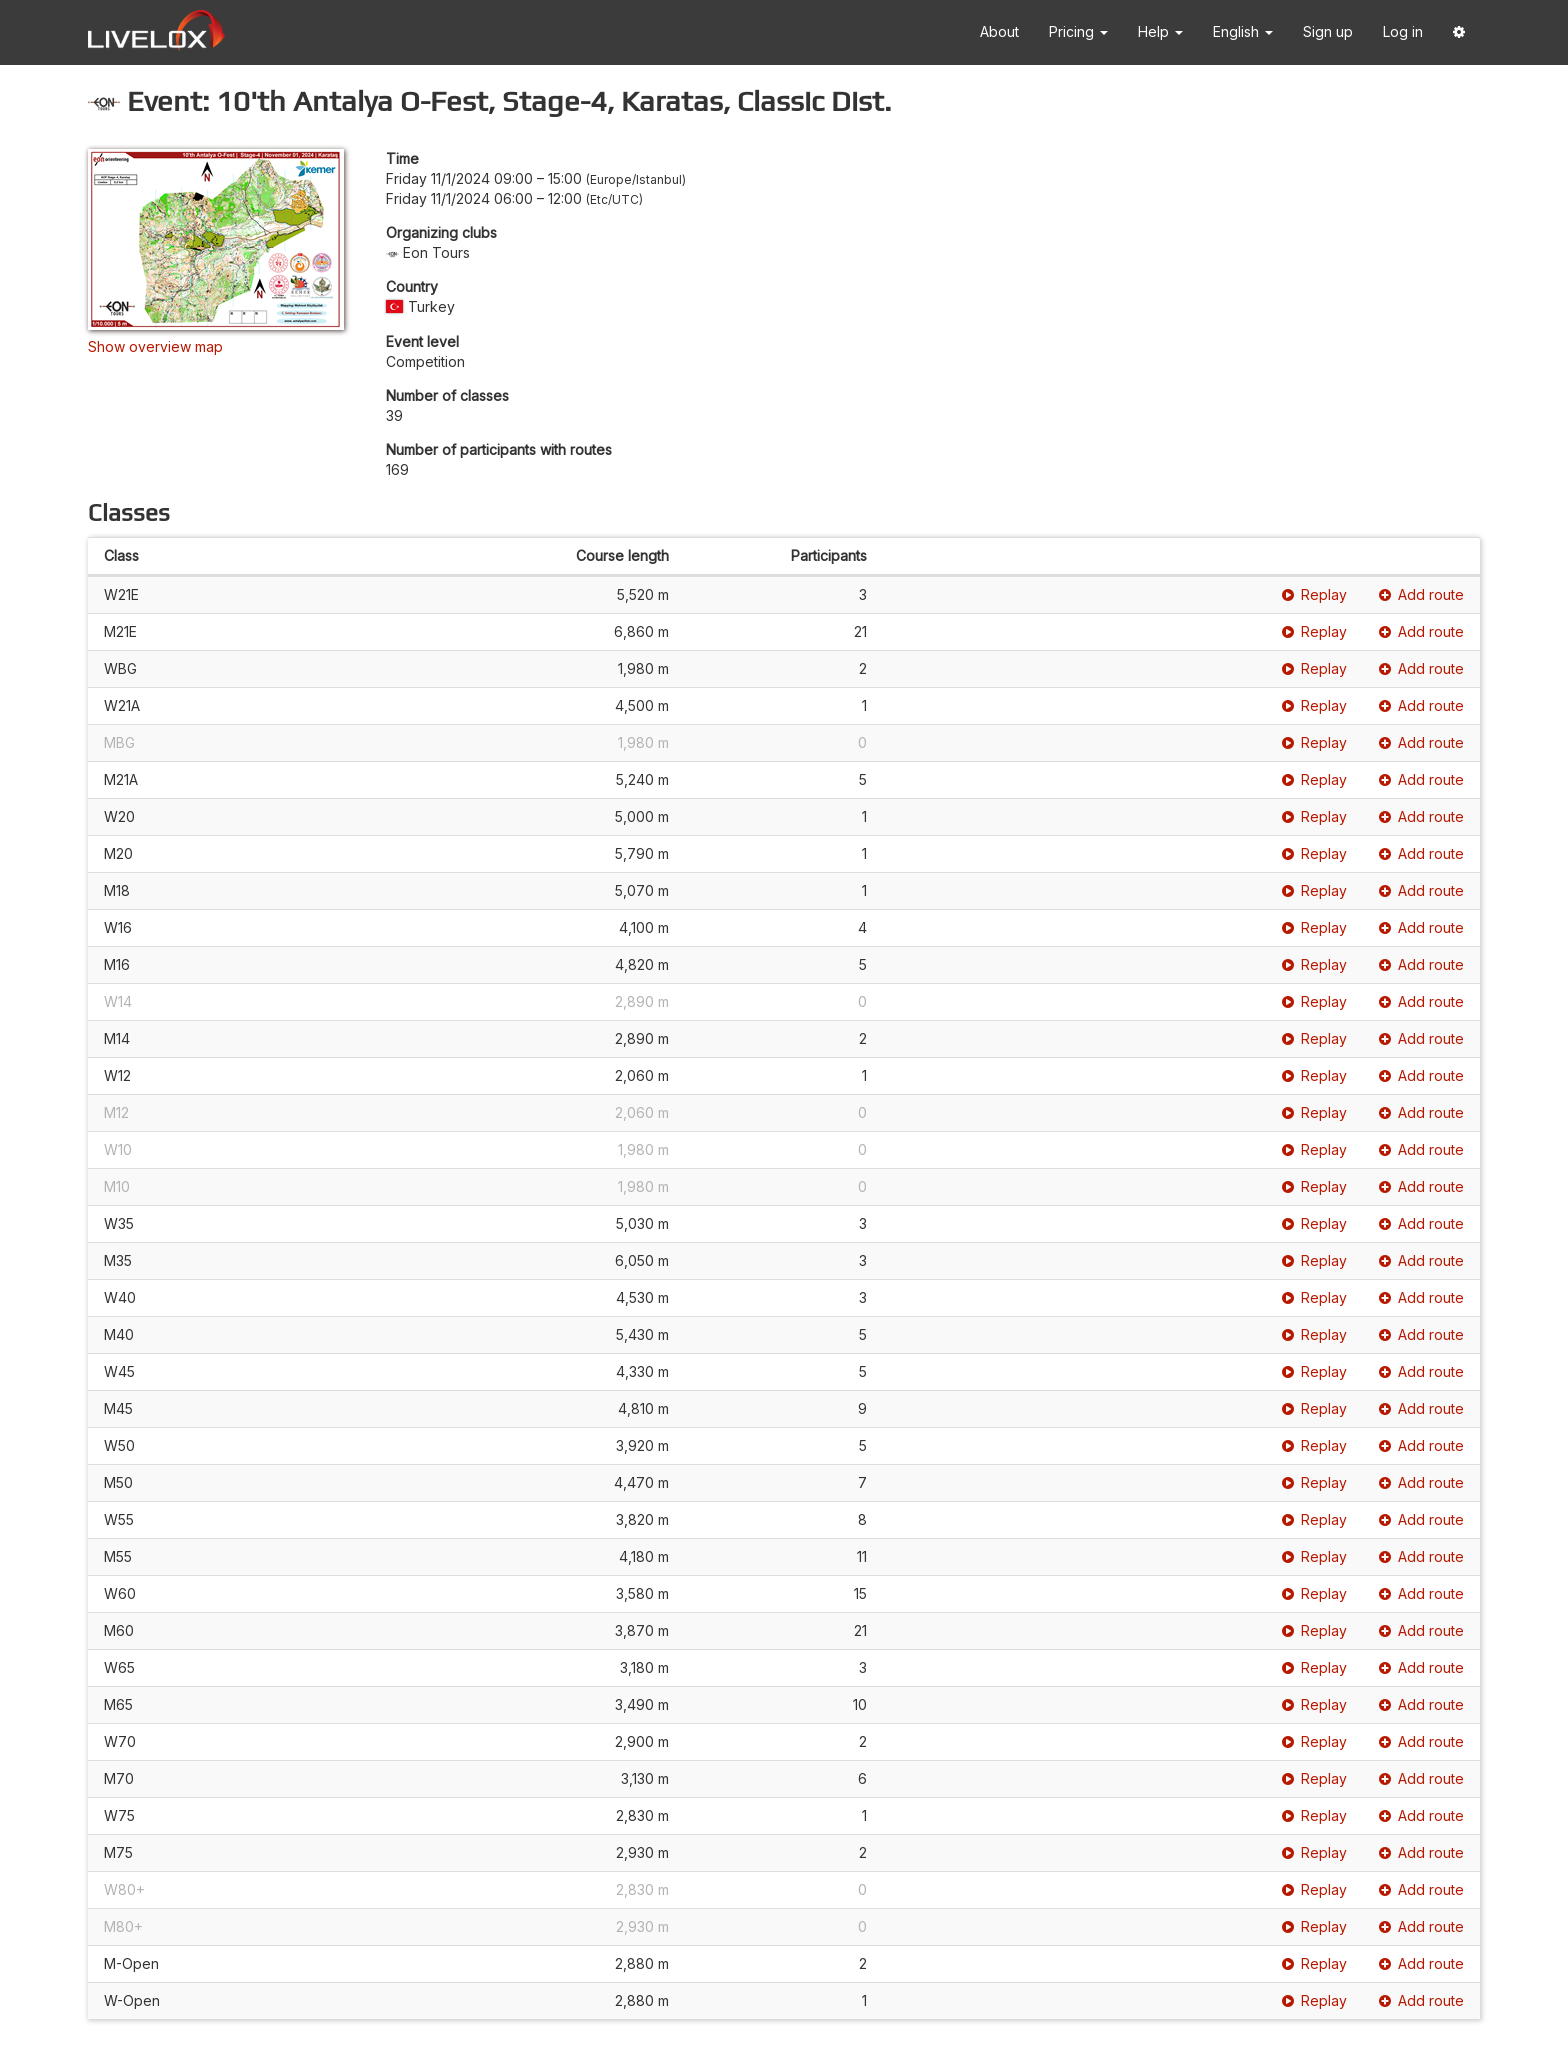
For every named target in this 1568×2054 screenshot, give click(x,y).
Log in (1403, 31)
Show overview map (155, 346)
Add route (1421, 594)
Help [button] (1160, 31)
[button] (1459, 32)
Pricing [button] (1078, 31)
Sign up (1328, 31)
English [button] (1243, 31)
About (999, 31)
